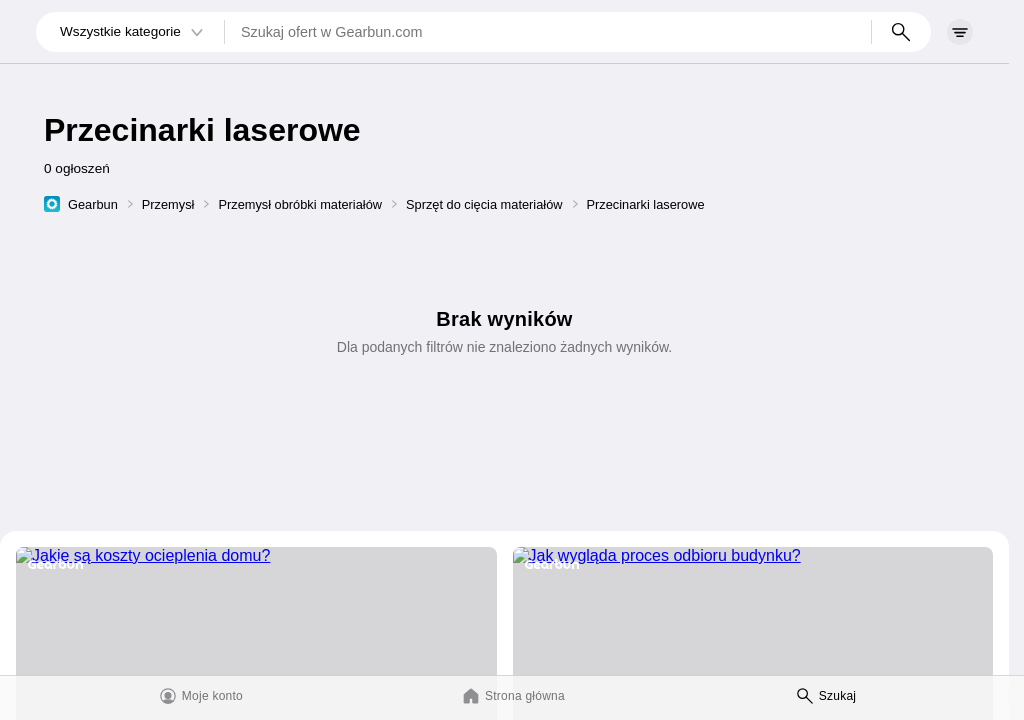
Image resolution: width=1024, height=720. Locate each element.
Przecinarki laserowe (646, 204)
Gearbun (93, 204)
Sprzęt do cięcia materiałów (484, 204)
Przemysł (168, 204)
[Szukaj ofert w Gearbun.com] (548, 32)
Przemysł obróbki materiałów (300, 204)
